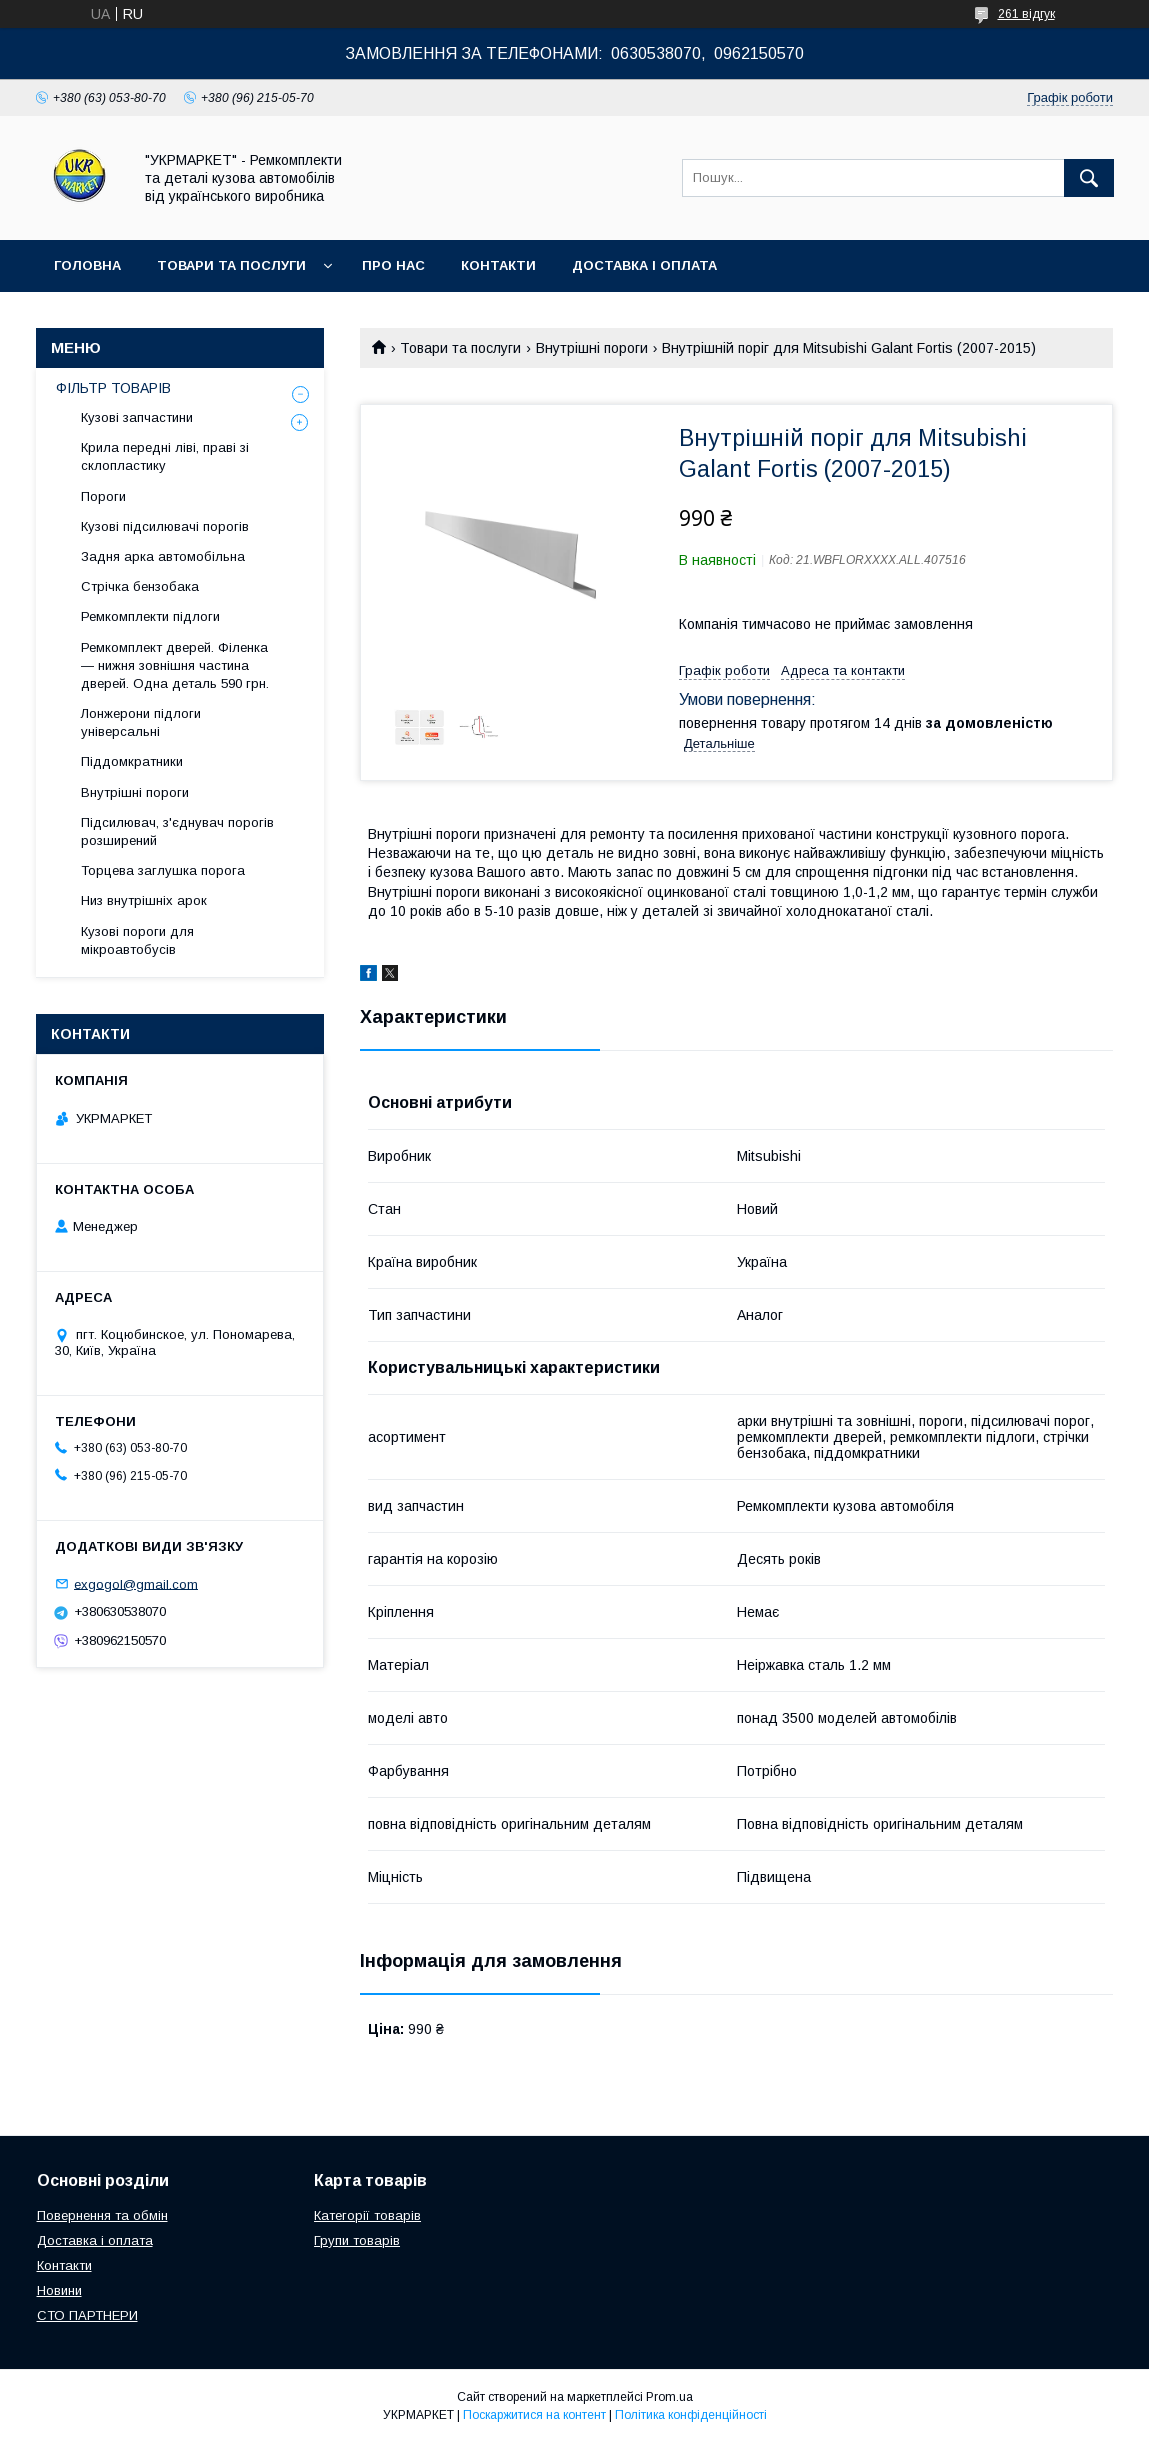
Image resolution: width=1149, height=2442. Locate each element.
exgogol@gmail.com (136, 1583)
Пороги (103, 496)
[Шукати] (1089, 178)
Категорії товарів (367, 2215)
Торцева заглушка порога (163, 870)
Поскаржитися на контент (534, 2415)
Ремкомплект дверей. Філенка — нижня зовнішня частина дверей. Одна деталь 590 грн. (175, 665)
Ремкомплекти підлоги (150, 616)
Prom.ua (669, 2397)
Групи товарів (357, 2240)
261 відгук (1026, 14)
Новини (59, 2290)
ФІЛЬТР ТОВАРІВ (113, 388)
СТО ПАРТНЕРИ (87, 2315)
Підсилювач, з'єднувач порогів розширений (177, 831)
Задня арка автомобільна (163, 556)
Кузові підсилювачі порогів (165, 526)
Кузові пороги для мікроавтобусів (137, 940)
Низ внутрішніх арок (144, 900)
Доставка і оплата (644, 265)
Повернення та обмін (102, 2215)
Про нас (393, 265)
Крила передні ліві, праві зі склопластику (165, 456)
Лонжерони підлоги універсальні (141, 722)
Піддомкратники (132, 761)
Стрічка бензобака (140, 586)
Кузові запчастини (137, 417)
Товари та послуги (231, 265)
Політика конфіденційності (691, 2415)
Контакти (498, 265)
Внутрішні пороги (592, 348)
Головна (87, 265)
